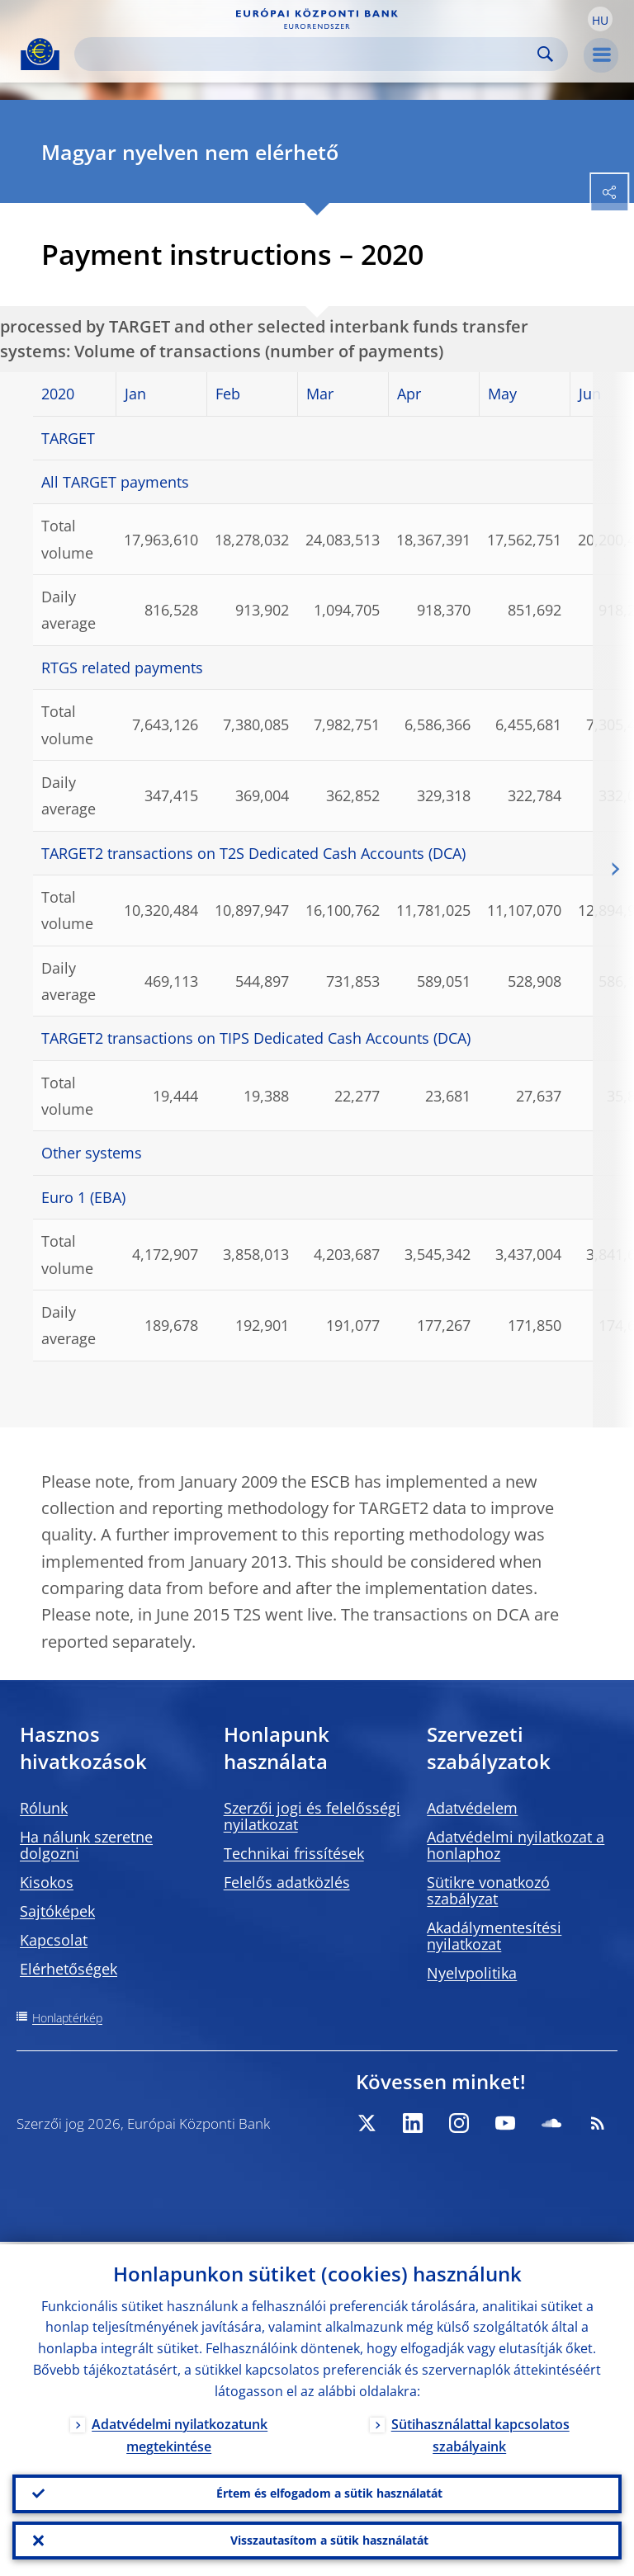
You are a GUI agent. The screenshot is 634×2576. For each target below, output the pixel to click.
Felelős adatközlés (287, 1882)
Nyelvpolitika (472, 1973)
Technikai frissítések (294, 1853)
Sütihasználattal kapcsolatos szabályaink (480, 2433)
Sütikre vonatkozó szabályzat (488, 1890)
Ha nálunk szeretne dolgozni (86, 1845)
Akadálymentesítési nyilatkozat (494, 1936)
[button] (600, 19)
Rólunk (44, 1808)
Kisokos (46, 1882)
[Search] (308, 54)
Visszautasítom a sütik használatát (329, 2539)
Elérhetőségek (68, 1969)
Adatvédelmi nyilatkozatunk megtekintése (179, 2433)
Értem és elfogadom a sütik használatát (329, 2491)
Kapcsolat (54, 1940)
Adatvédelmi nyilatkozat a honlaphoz (515, 1845)
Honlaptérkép (67, 2018)
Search (545, 54)
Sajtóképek (57, 1911)
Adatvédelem (472, 1808)
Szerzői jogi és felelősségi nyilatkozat (312, 1816)
